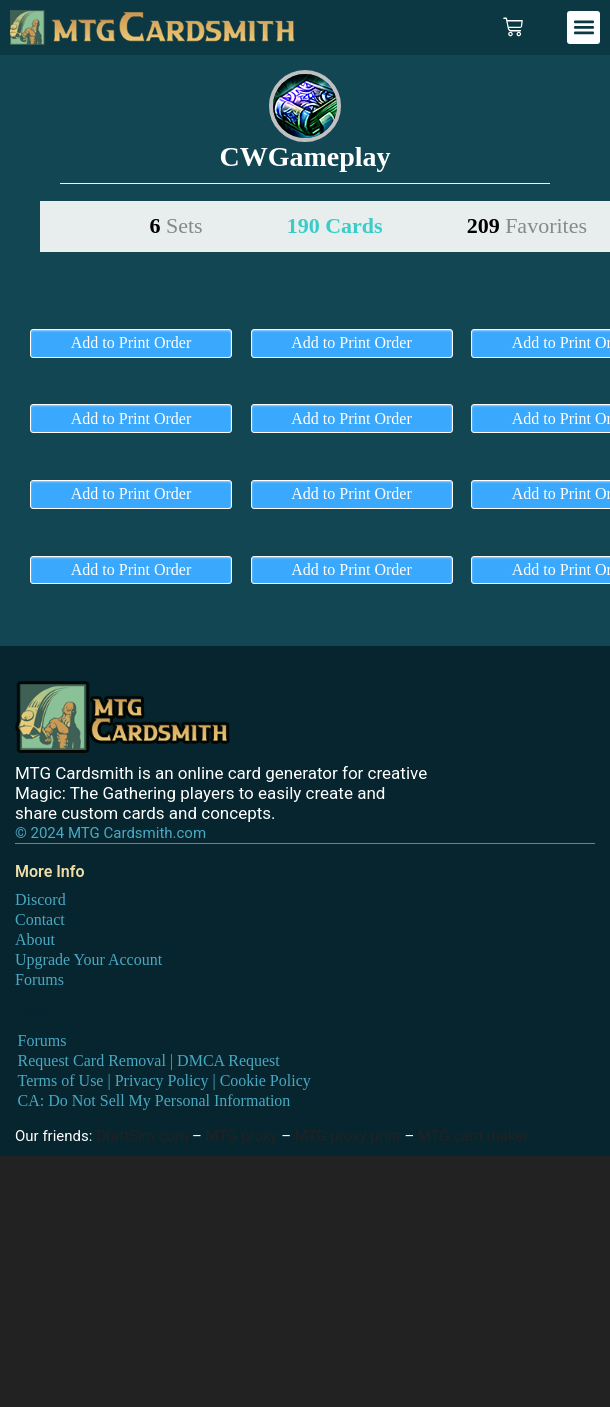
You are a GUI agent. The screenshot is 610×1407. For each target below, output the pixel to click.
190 (335, 225)
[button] (583, 27)
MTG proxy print (348, 1136)
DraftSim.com (142, 1136)
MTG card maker (473, 1136)
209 (527, 225)
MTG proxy (242, 1136)
